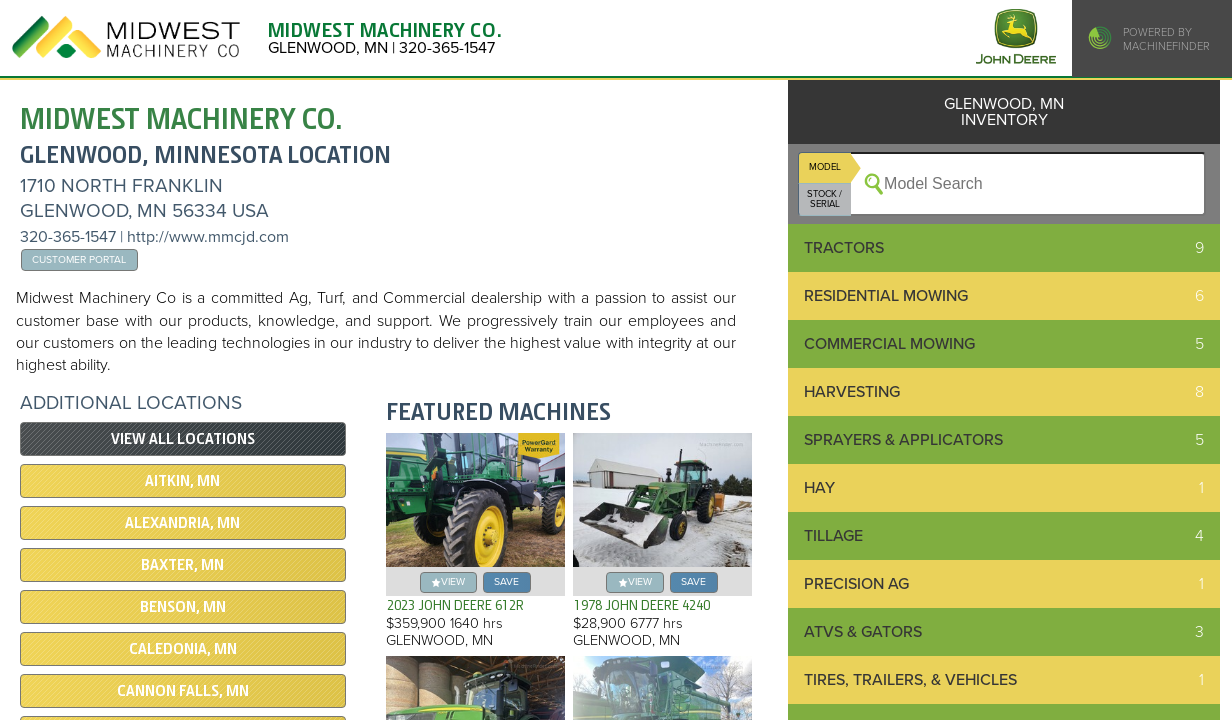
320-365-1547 (68, 237)
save (506, 581)
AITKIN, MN (182, 481)
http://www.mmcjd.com (208, 237)
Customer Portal (79, 259)
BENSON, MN (183, 607)
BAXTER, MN (182, 565)
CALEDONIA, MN (183, 649)
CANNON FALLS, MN (183, 691)
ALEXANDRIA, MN (182, 523)
